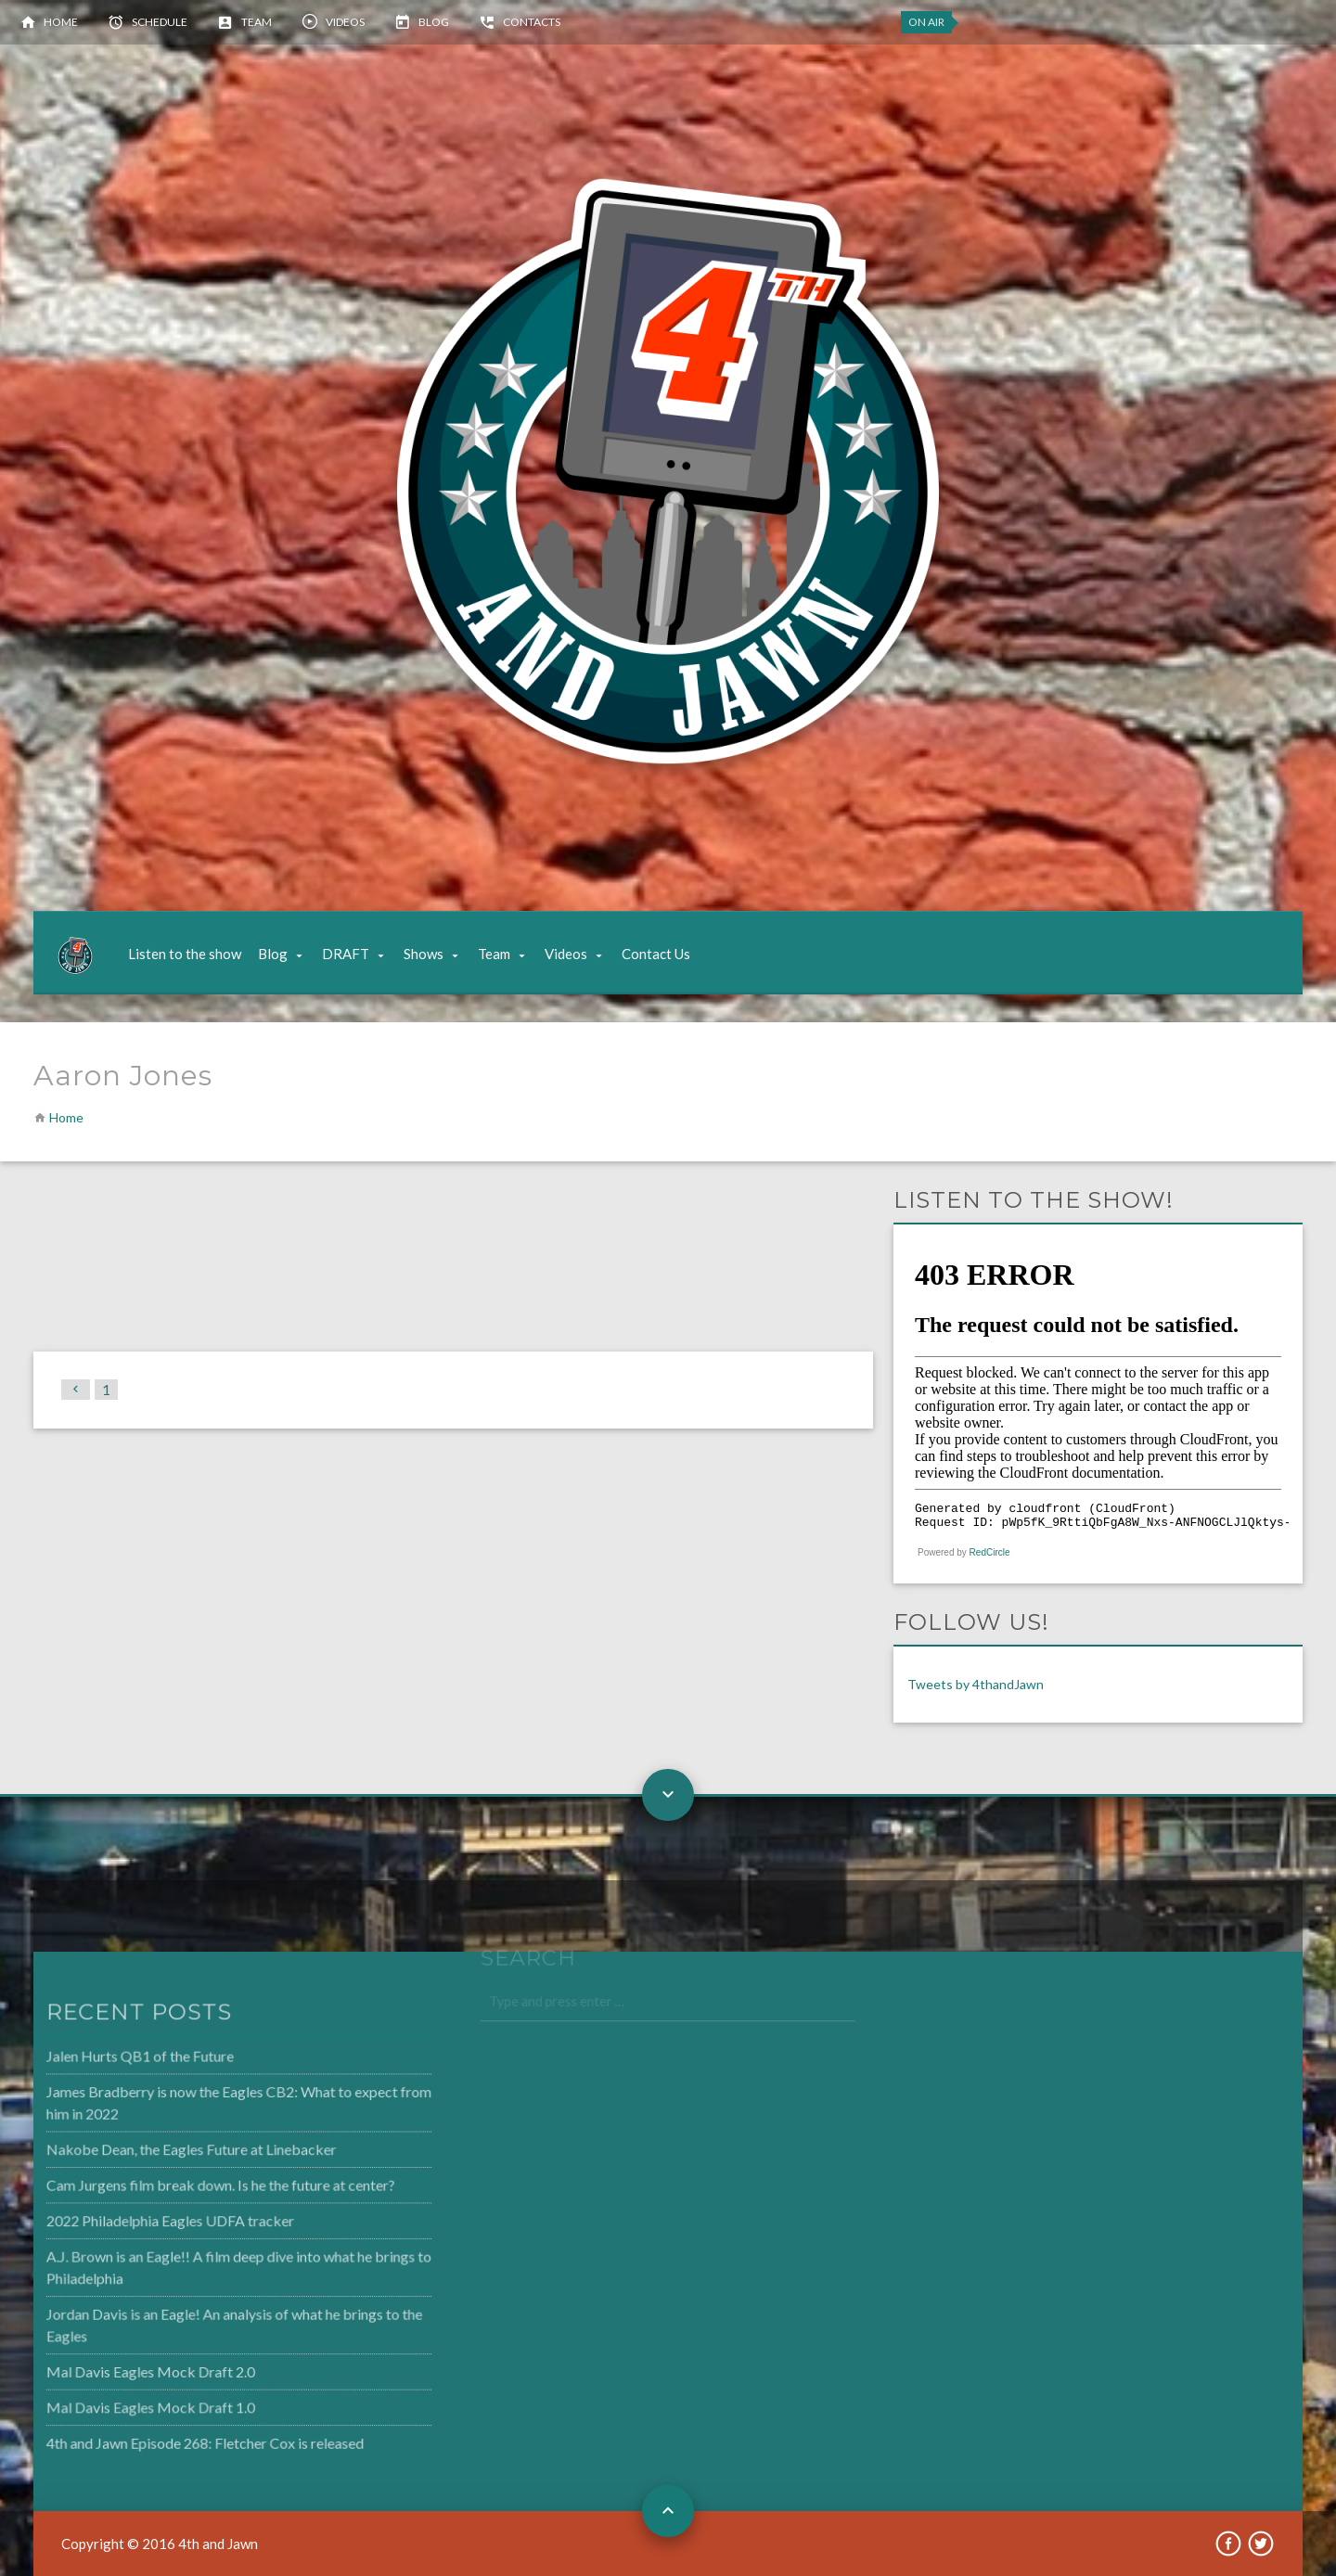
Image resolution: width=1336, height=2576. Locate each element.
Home (61, 22)
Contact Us (656, 953)
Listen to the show (184, 953)
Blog (433, 22)
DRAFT (345, 953)
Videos (345, 22)
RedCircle (990, 1552)
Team (256, 22)
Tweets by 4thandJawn (975, 1684)
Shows (423, 953)
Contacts (531, 22)
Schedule (159, 22)
